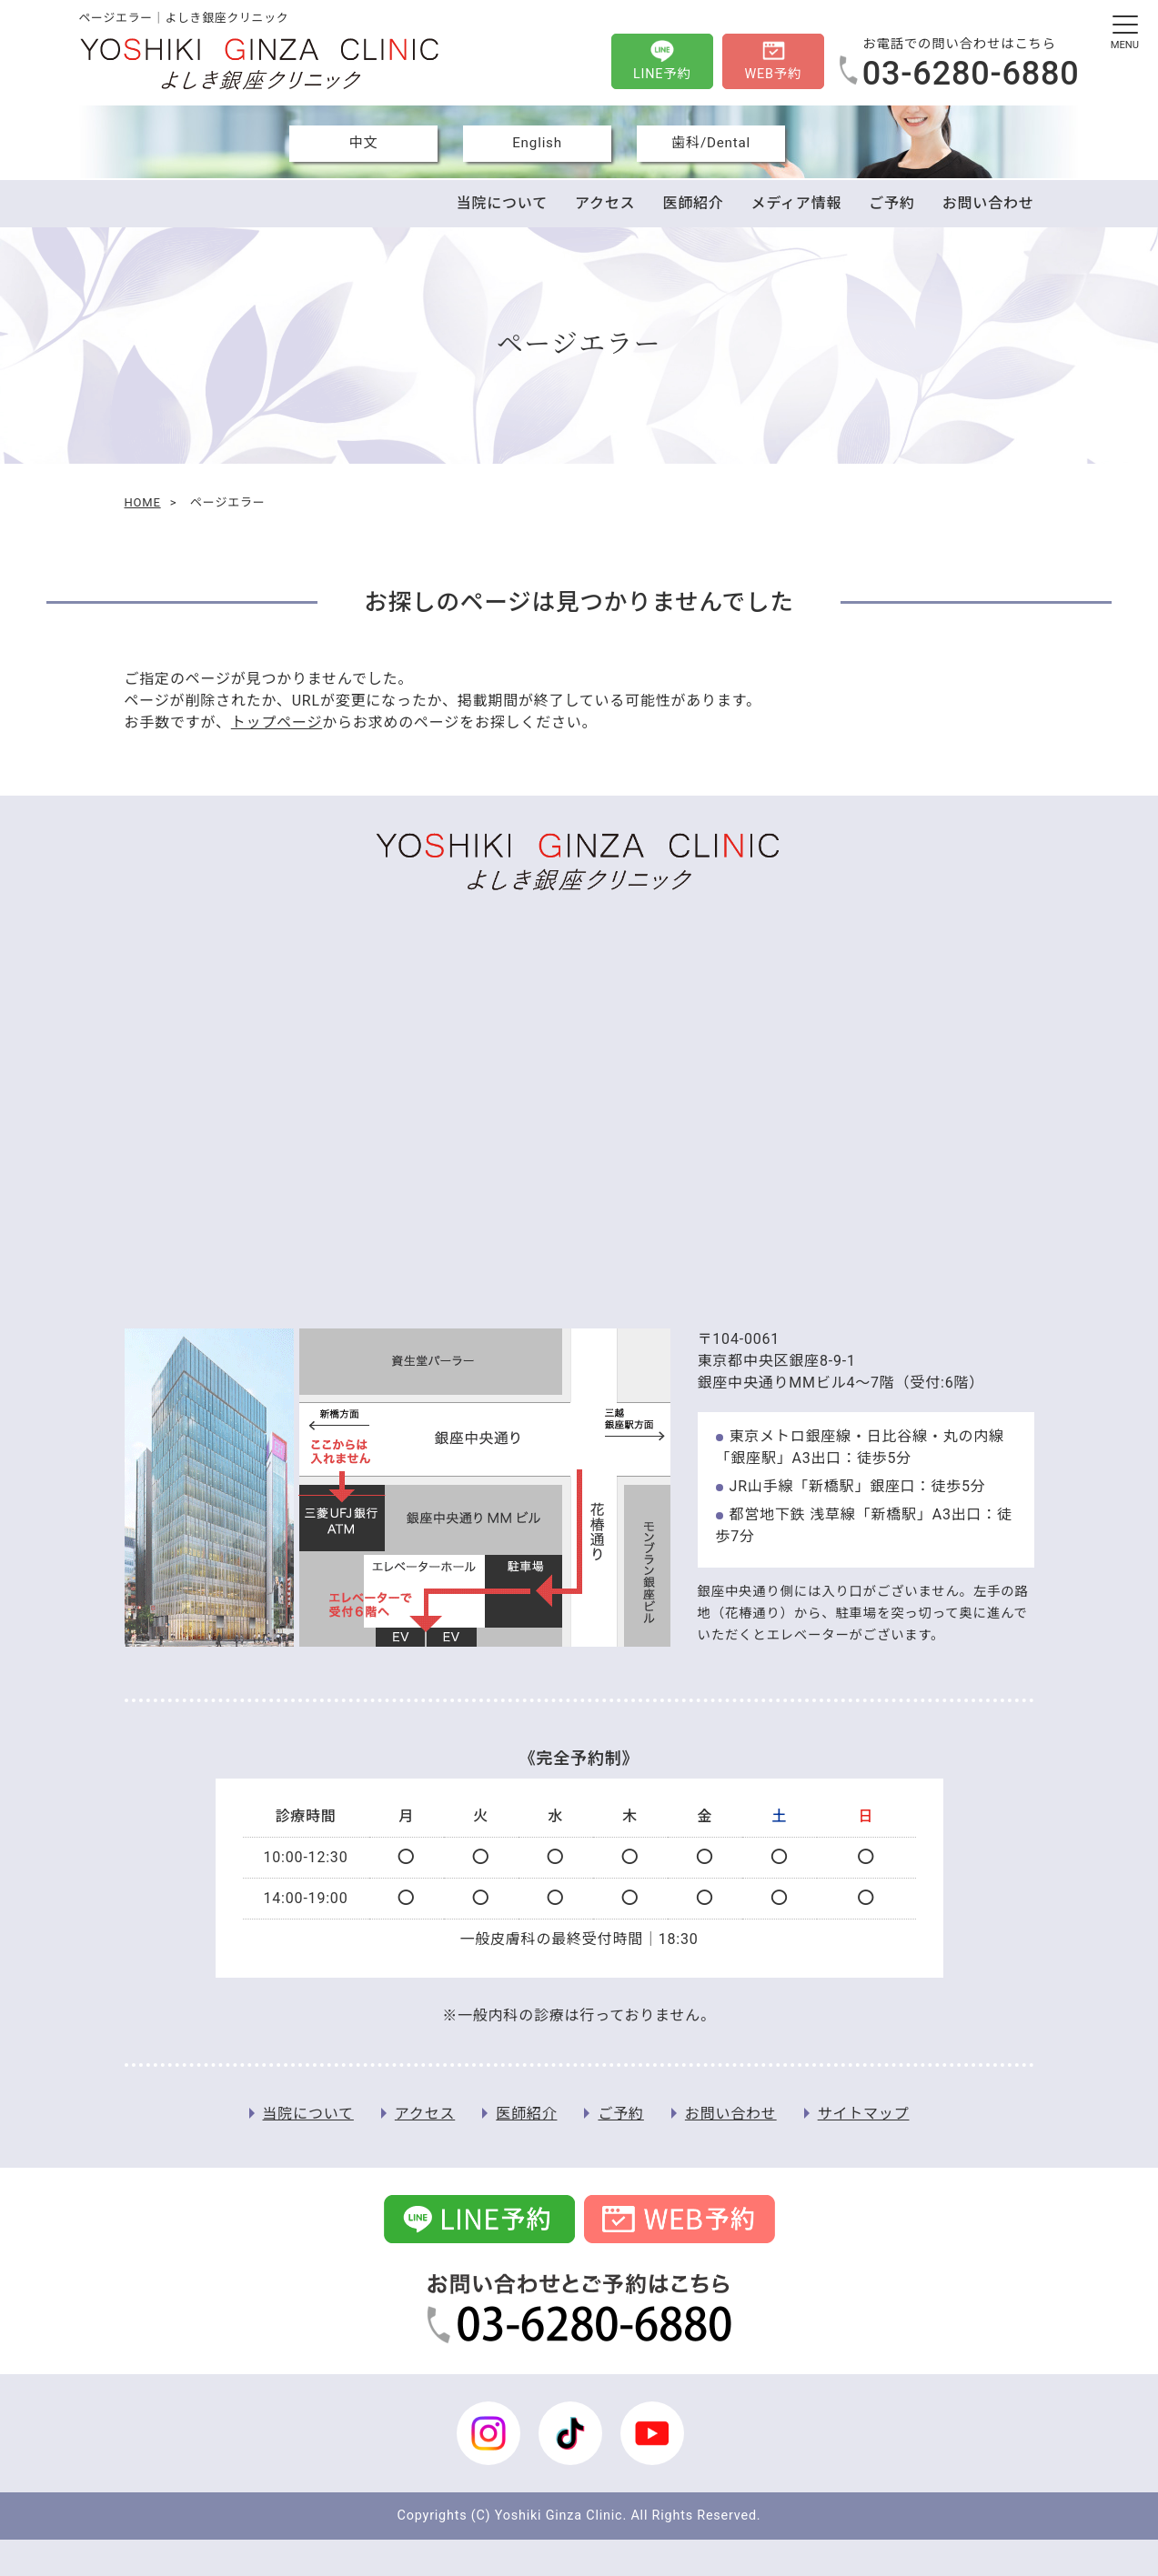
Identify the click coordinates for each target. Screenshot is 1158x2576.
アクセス (605, 203)
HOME (143, 502)
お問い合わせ (988, 203)
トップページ (276, 722)
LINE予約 (662, 74)
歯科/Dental (710, 143)
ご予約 (891, 203)
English (537, 143)
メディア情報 (796, 203)
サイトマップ (864, 2113)
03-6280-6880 (971, 74)
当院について (502, 203)
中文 (363, 143)
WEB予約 (772, 74)
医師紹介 (692, 203)
